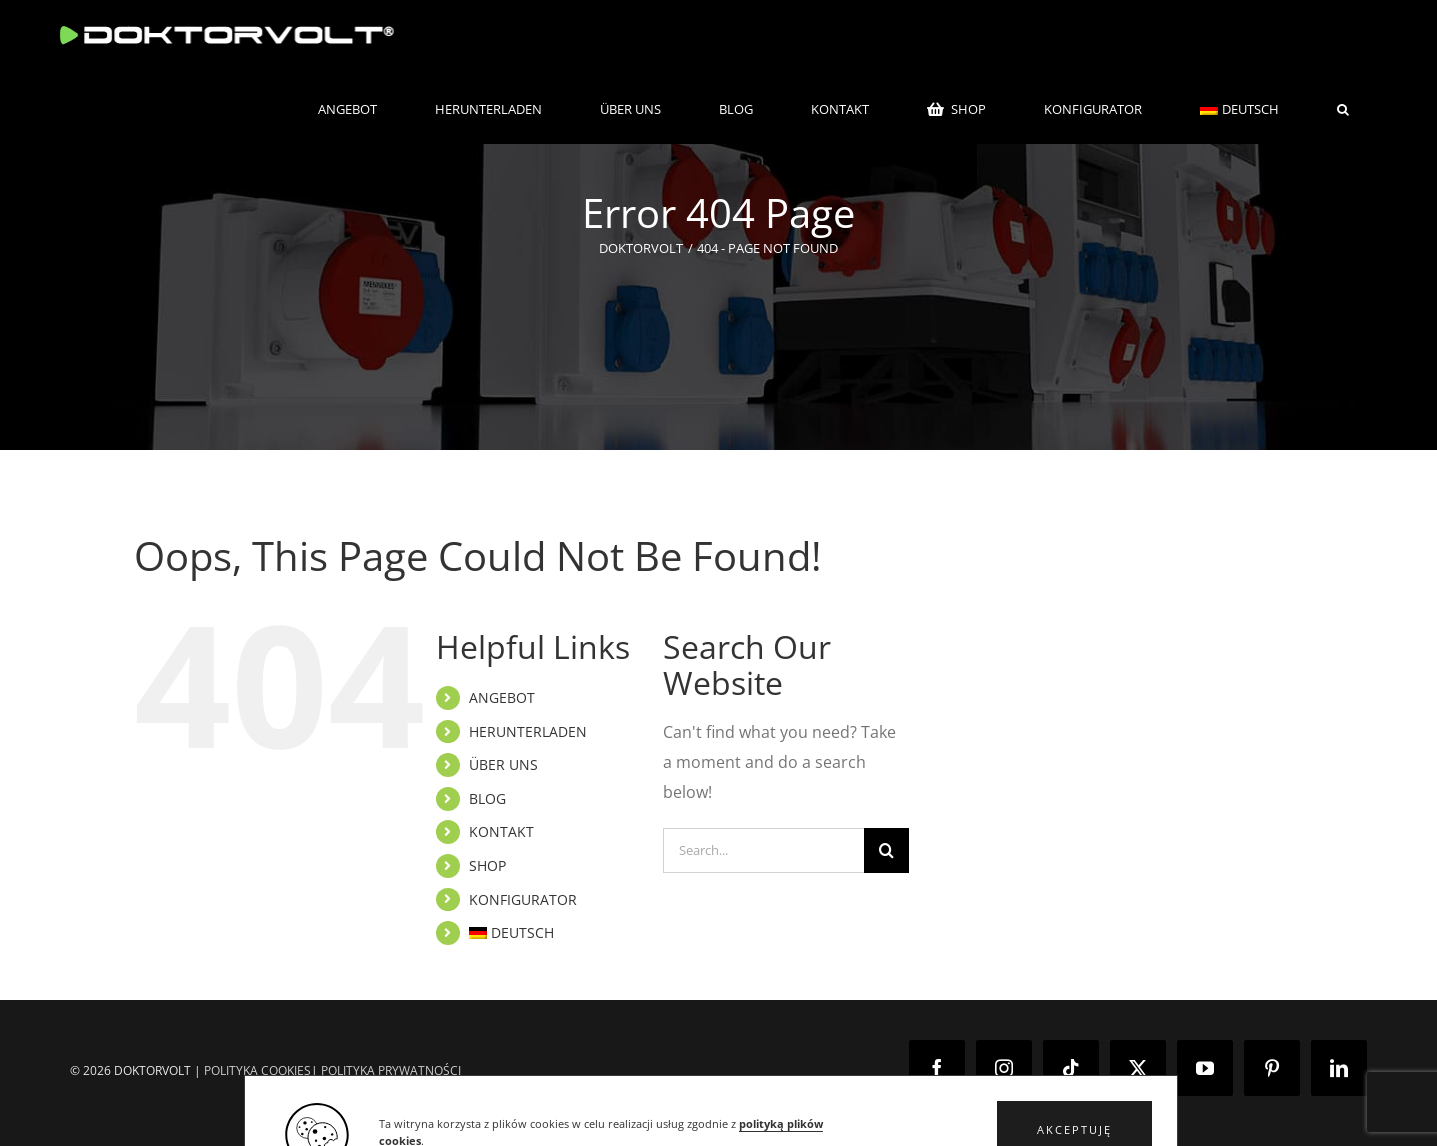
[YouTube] (1205, 1068)
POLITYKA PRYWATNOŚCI (391, 1070)
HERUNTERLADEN (528, 731)
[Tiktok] (1071, 1068)
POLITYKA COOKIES (257, 1070)
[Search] (886, 850)
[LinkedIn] (1339, 1068)
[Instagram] (1004, 1068)
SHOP (487, 865)
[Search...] (763, 850)
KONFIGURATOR (523, 899)
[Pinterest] (1272, 1068)
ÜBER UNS (503, 764)
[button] (1343, 109)
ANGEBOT (502, 697)
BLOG (487, 798)
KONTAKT (501, 831)
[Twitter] (1138, 1068)
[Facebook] (937, 1068)
